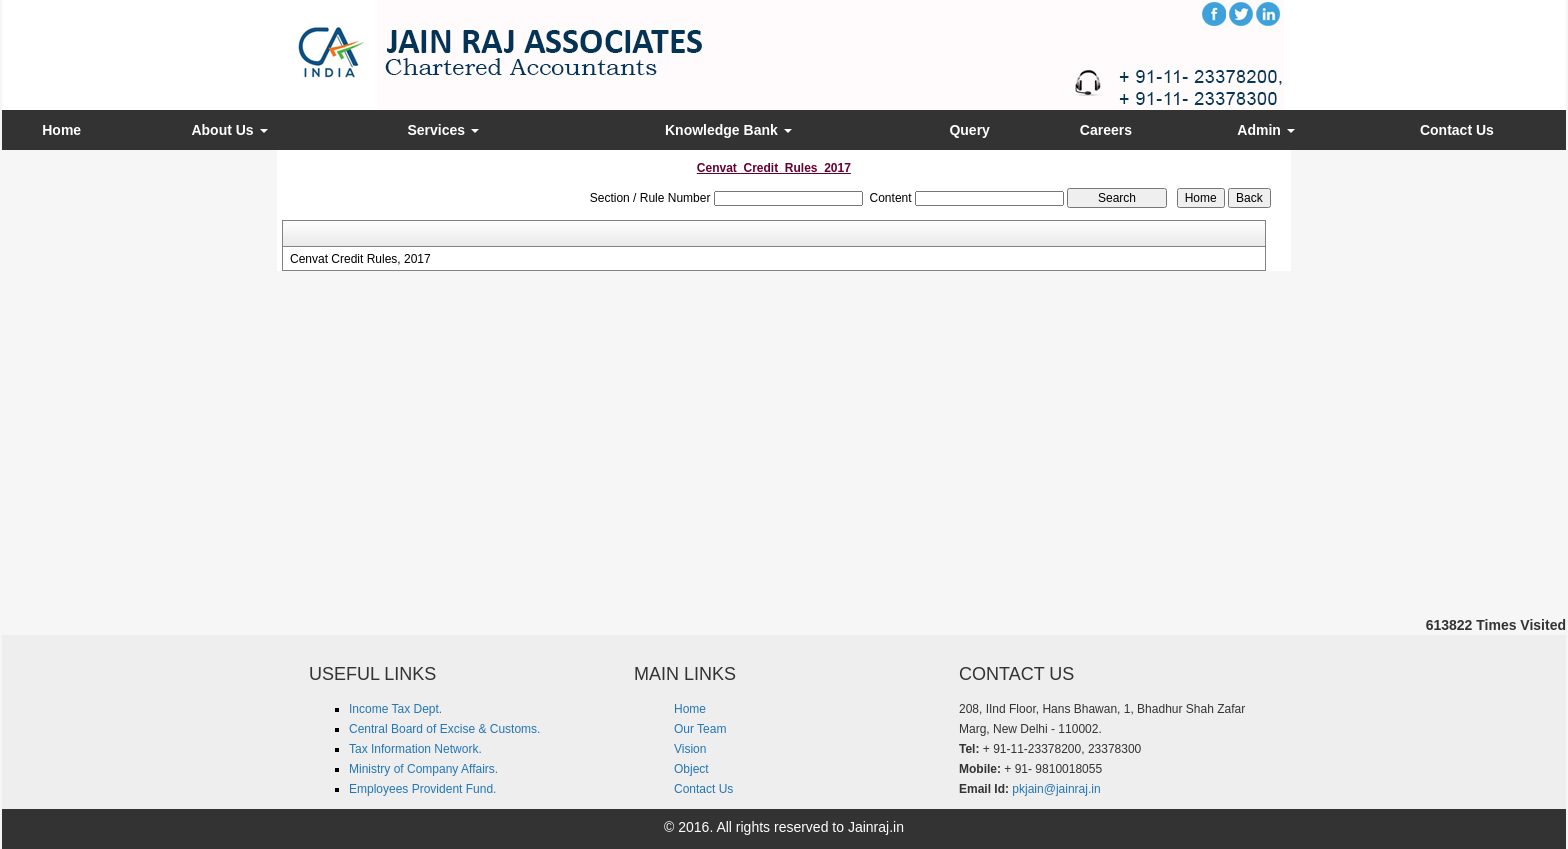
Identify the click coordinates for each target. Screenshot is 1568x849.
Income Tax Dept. (395, 709)
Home (61, 130)
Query (969, 130)
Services (443, 130)
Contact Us (1457, 130)
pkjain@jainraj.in (1056, 789)
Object (691, 769)
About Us (229, 130)
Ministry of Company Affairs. (423, 769)
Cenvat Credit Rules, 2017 (360, 259)
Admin (1265, 130)
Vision (690, 749)
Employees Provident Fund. (422, 789)
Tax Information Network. (415, 749)
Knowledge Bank (728, 130)
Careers (1106, 130)
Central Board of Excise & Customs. (444, 729)
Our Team (700, 729)
